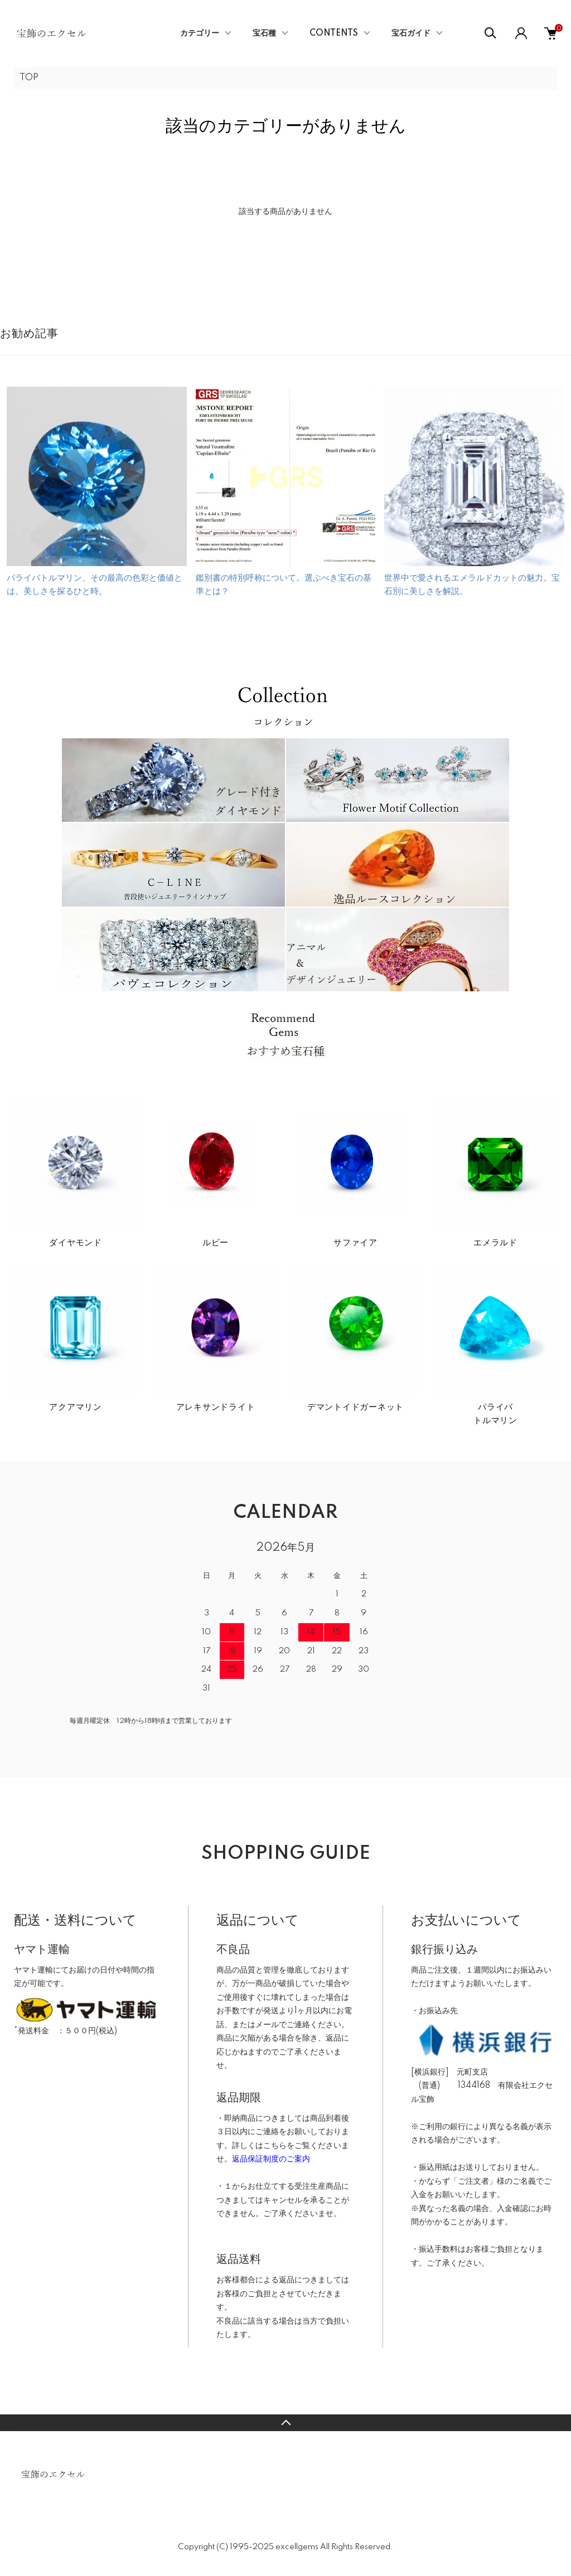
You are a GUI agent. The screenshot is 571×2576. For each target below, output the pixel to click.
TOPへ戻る (285, 2422)
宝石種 (264, 33)
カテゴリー (199, 33)
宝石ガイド (410, 33)
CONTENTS (333, 33)
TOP (29, 78)
